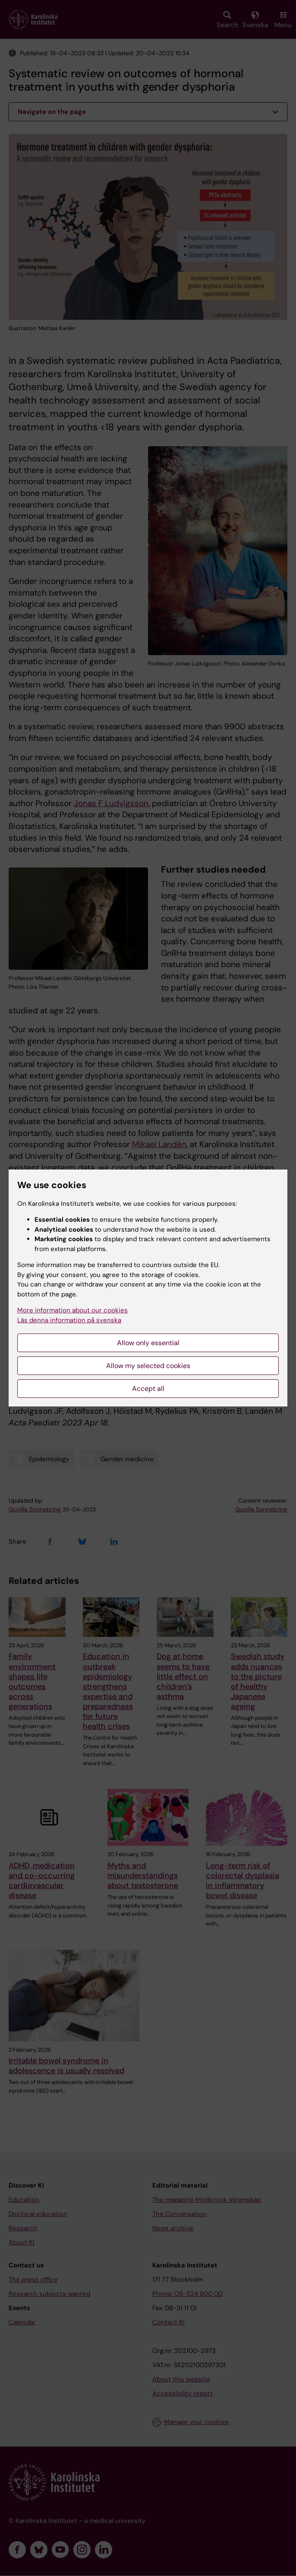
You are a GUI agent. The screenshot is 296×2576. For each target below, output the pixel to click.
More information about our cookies (72, 1310)
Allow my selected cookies (148, 1365)
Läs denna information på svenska (69, 1320)
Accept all (148, 1388)
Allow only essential (148, 1342)
